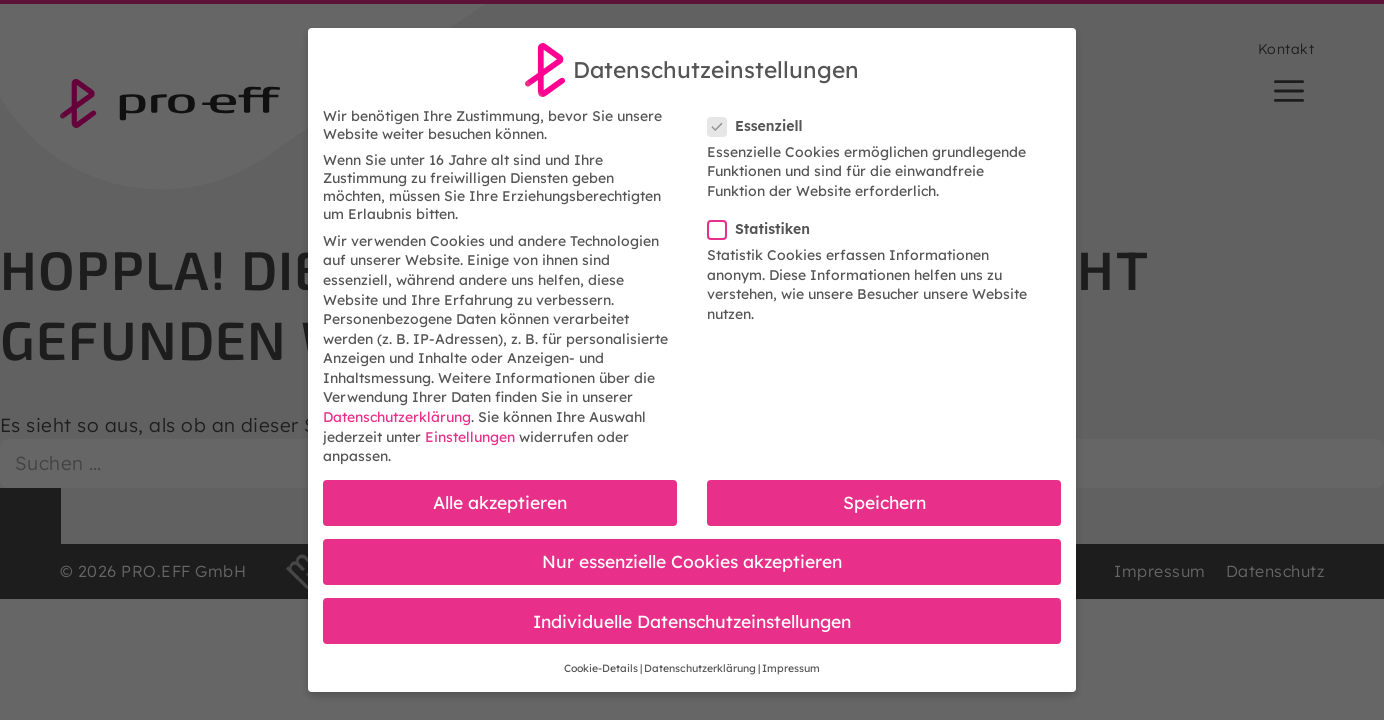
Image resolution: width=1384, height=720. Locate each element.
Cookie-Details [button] (601, 668)
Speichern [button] (884, 502)
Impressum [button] (791, 668)
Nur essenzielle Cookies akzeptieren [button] (692, 561)
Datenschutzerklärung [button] (700, 668)
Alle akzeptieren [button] (500, 502)
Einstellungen (470, 437)
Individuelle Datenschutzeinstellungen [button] (692, 621)
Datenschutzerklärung (397, 417)
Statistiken (765, 229)
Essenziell (761, 126)
